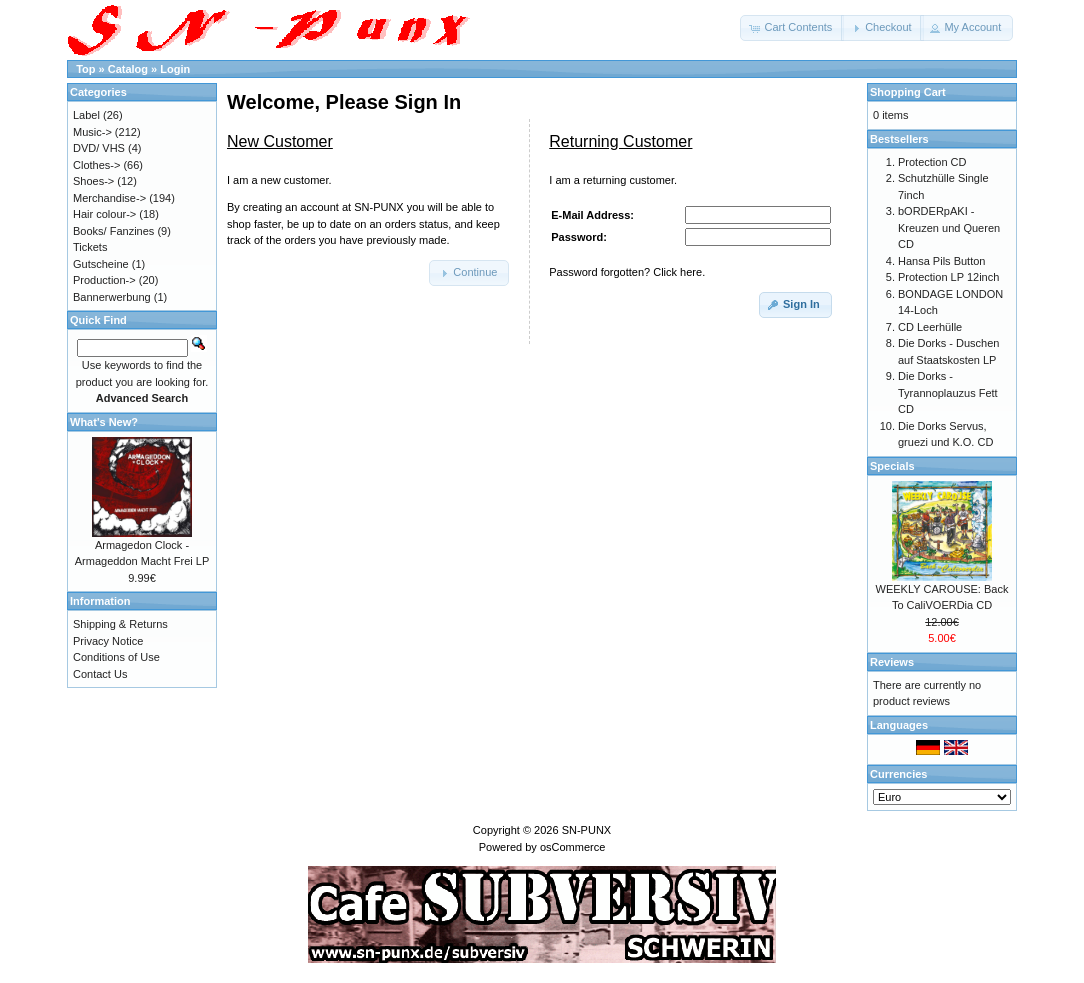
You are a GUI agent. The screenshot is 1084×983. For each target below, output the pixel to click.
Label (86, 115)
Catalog (128, 69)
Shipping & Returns (120, 624)
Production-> (104, 280)
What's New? (104, 422)
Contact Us (100, 674)
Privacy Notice (108, 641)
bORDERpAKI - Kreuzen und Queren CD (949, 227)
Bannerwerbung (112, 297)
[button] (792, 28)
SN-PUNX (587, 830)
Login (175, 69)
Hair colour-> (104, 214)
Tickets (90, 247)
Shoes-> (93, 181)
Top (85, 69)
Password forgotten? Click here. (627, 272)
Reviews (892, 662)
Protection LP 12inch (948, 277)
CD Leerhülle (930, 327)
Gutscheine (101, 264)
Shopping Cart (908, 92)
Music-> (92, 132)
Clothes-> (96, 165)
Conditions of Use (116, 657)
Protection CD (932, 162)
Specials (892, 466)
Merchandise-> (109, 198)
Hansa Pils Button (941, 261)
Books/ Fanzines (113, 231)
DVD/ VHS (99, 148)
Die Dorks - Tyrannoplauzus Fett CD (948, 392)
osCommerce (572, 847)
